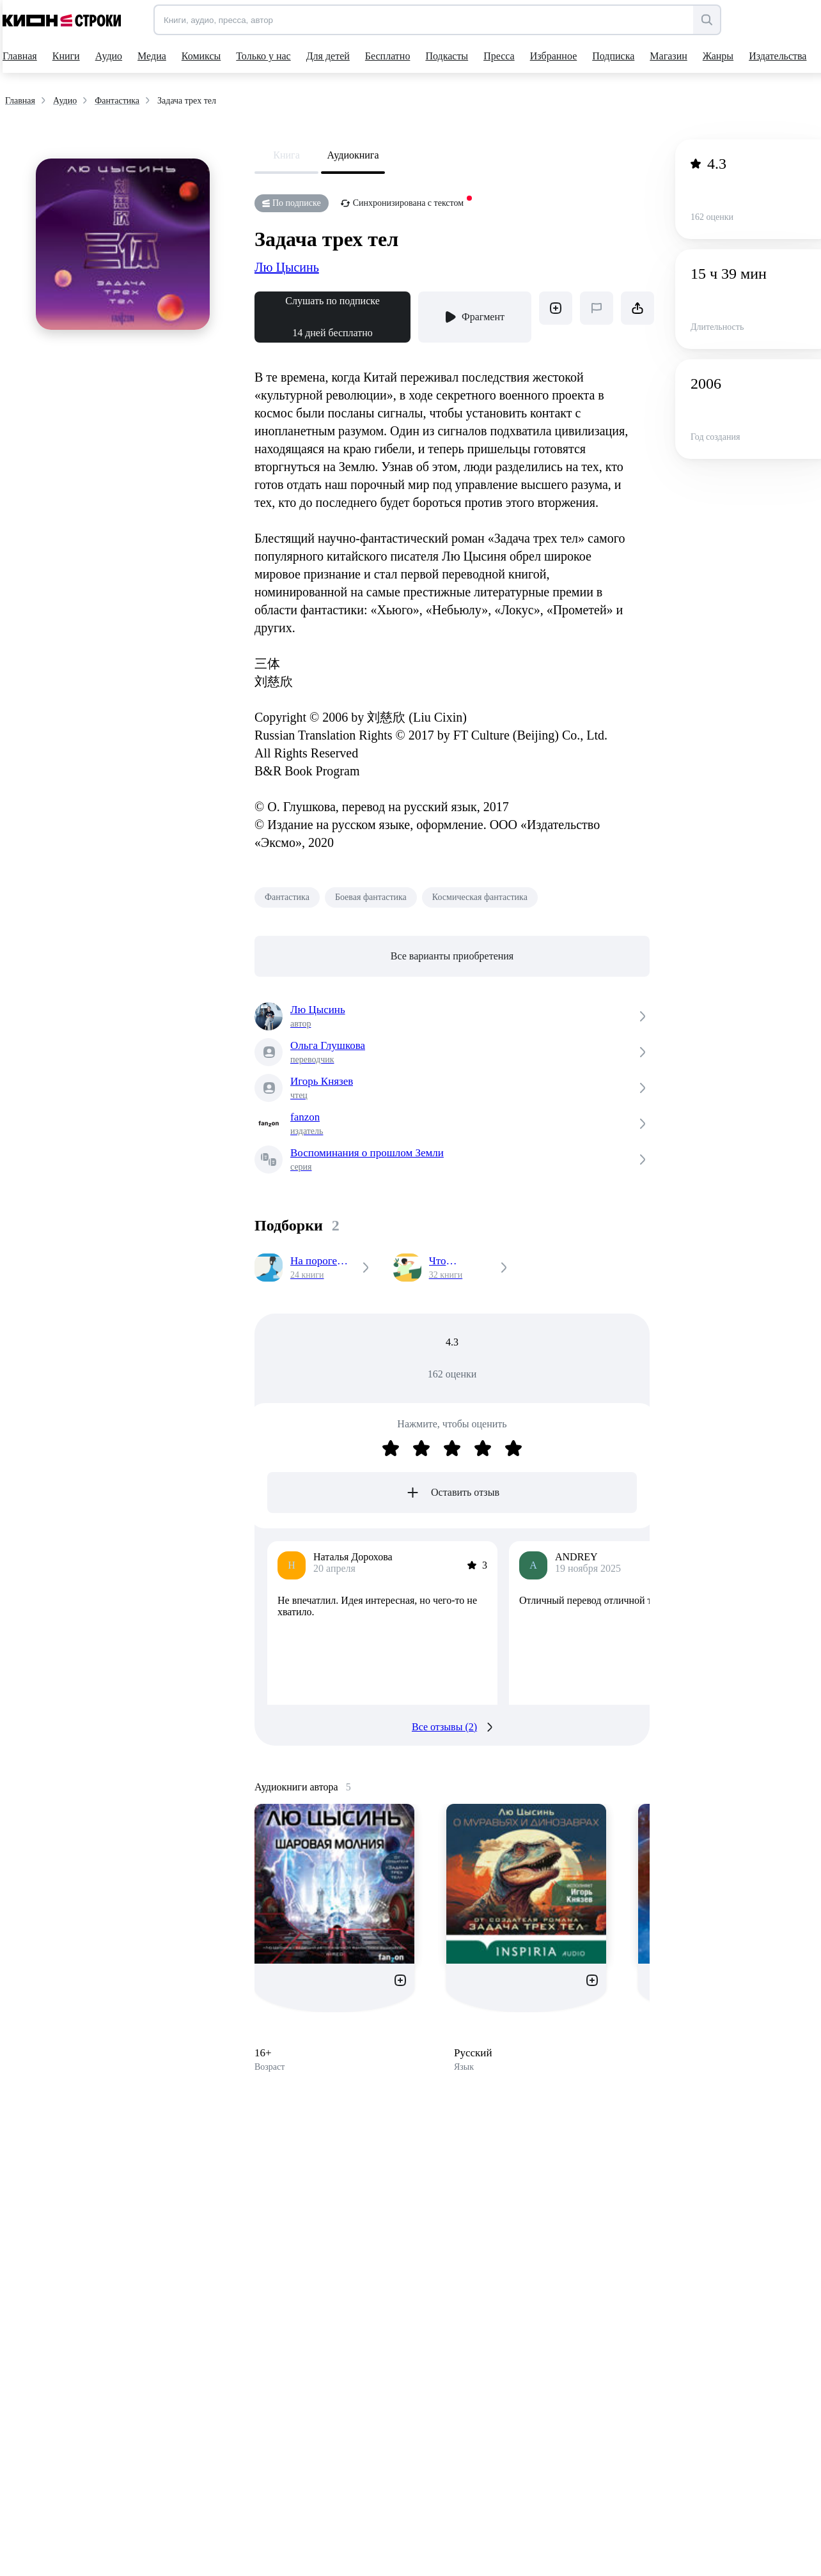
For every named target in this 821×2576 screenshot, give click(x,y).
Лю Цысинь (286, 267)
